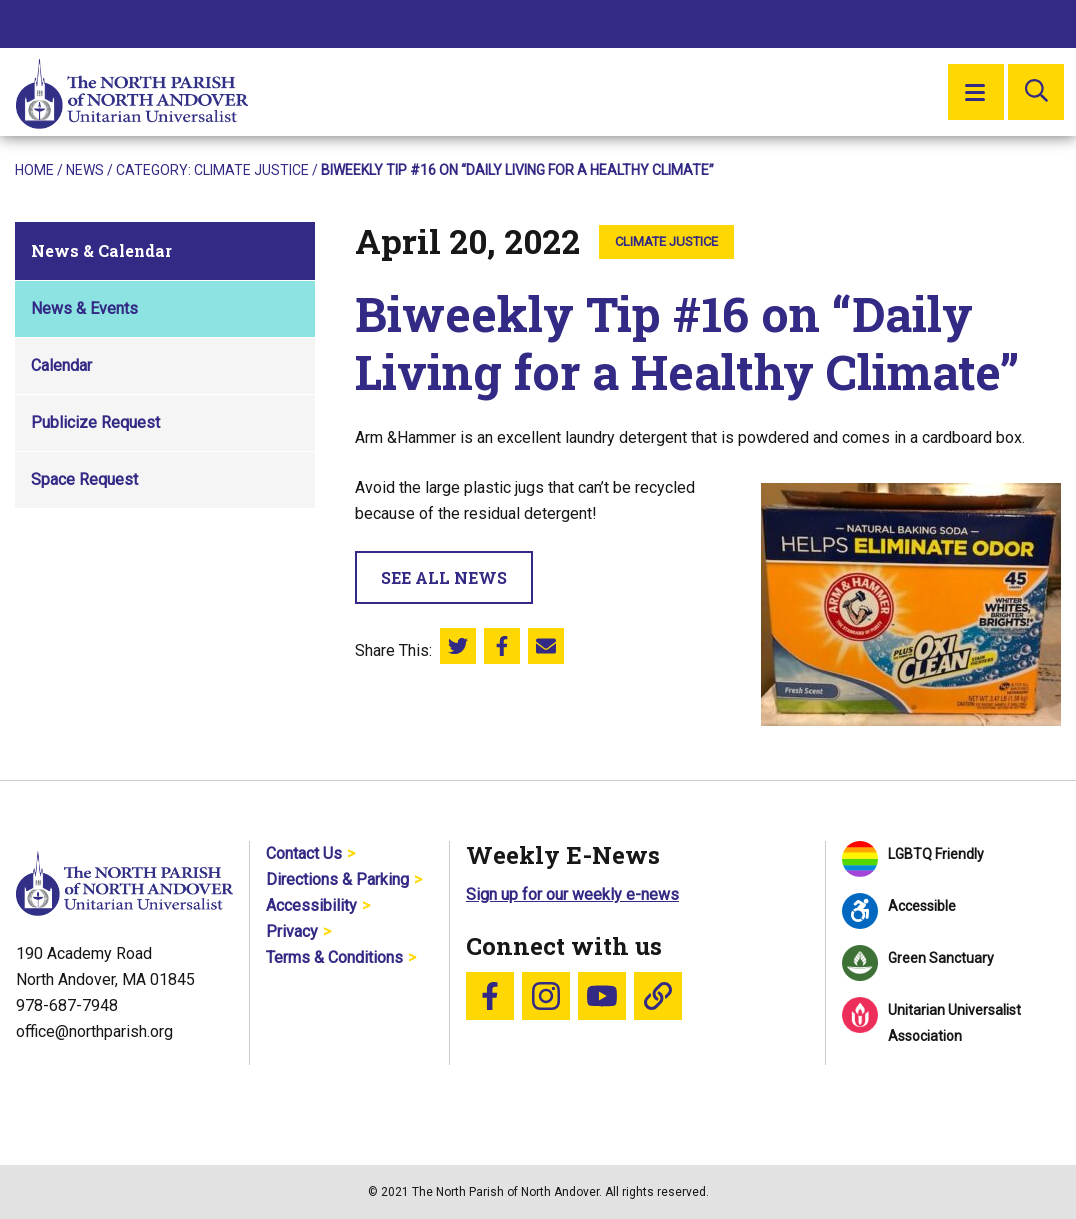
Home (34, 170)
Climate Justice (251, 170)
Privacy (292, 931)
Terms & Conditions (334, 957)
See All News (444, 577)
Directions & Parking (337, 879)
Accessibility (311, 905)
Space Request (84, 479)
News (85, 170)
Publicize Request (95, 422)
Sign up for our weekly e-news (572, 894)
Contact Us (304, 853)
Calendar (61, 365)
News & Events (84, 308)
